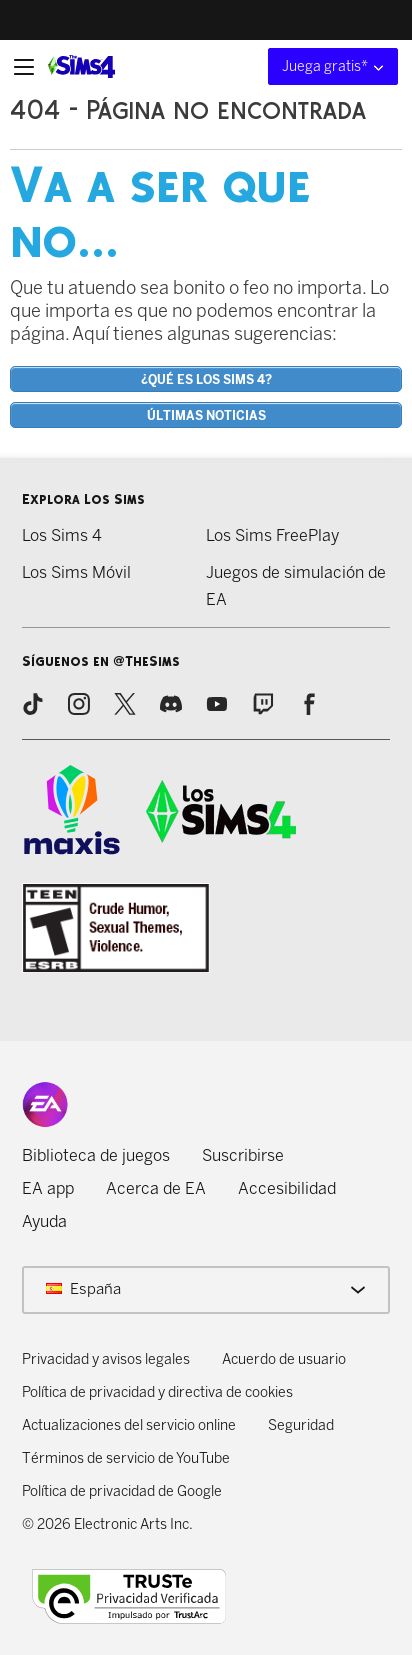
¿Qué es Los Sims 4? (206, 380)
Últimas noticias (206, 416)
